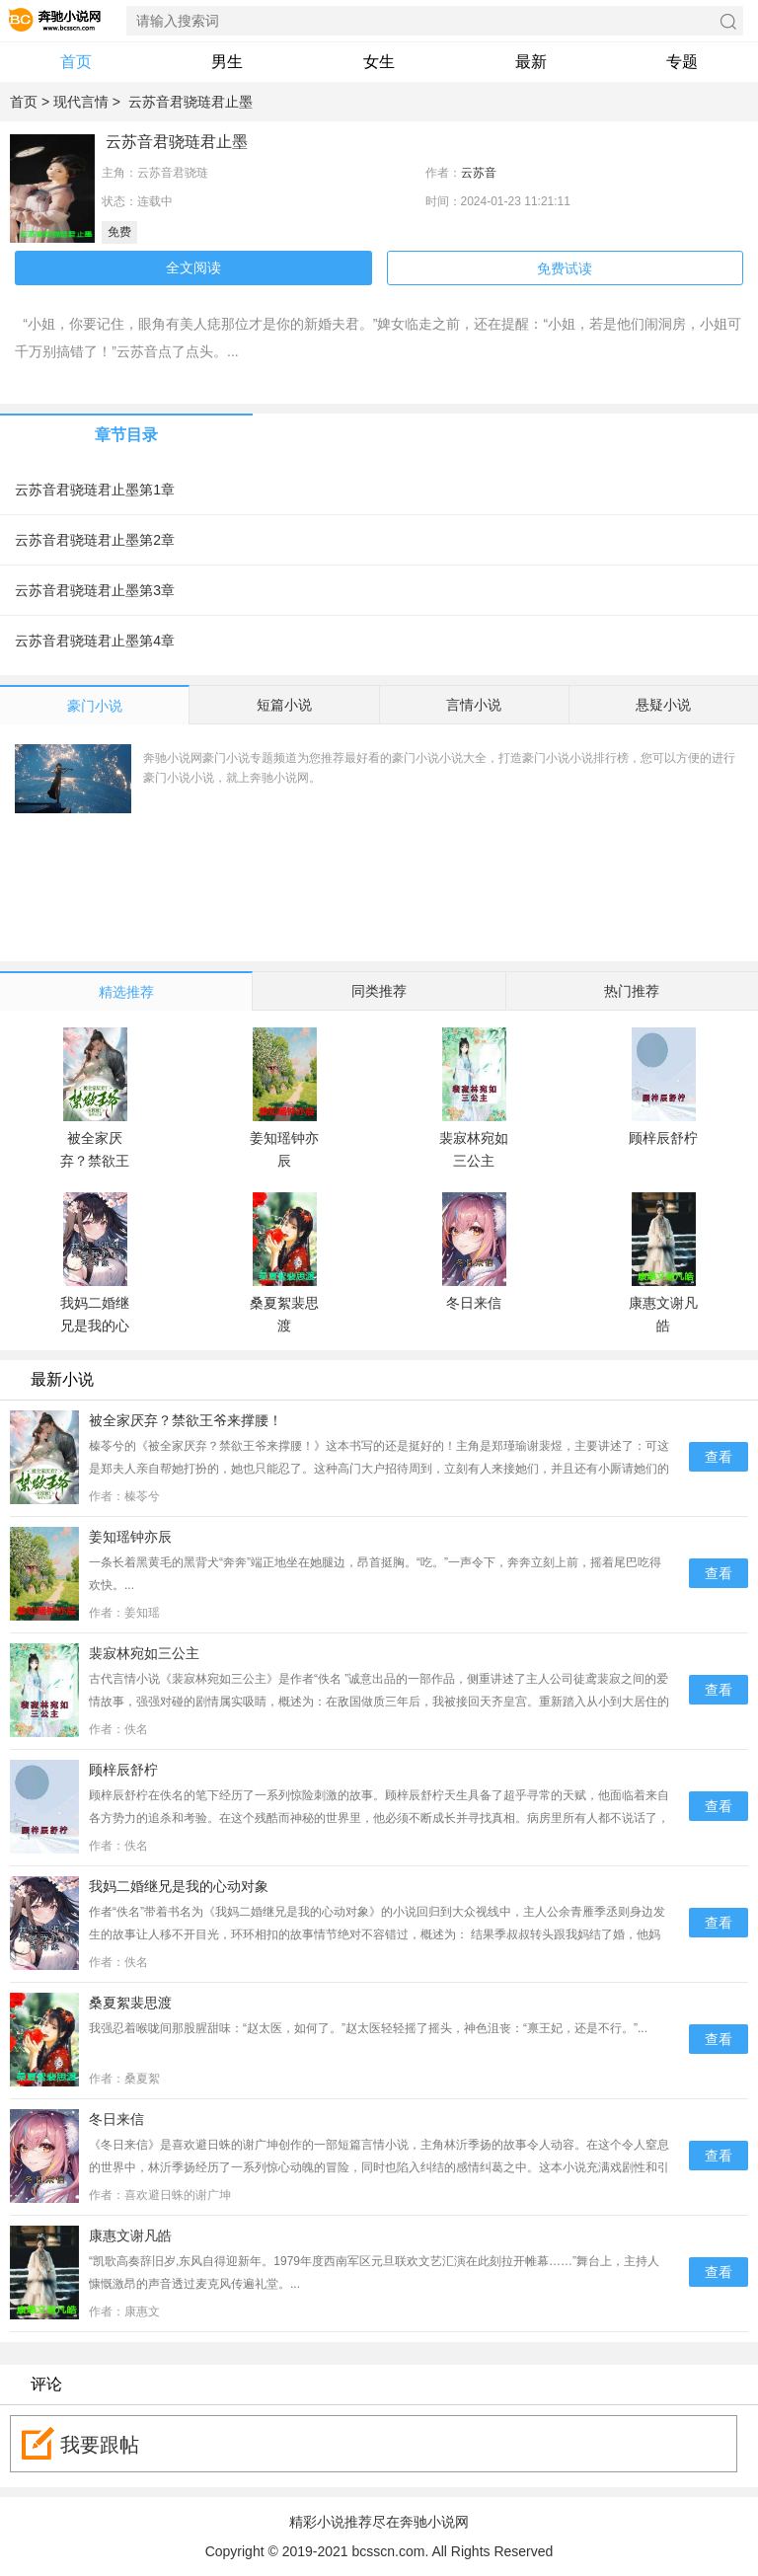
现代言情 (81, 102)
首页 (76, 61)
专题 (682, 61)
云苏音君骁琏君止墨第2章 (99, 540)
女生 (379, 61)
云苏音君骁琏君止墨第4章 (99, 640)
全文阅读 (193, 267)
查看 (718, 1457)
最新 (531, 61)
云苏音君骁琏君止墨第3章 (99, 590)
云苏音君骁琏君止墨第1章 (99, 489)
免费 (119, 232)
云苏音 (478, 173)
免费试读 (564, 268)
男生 (227, 61)
